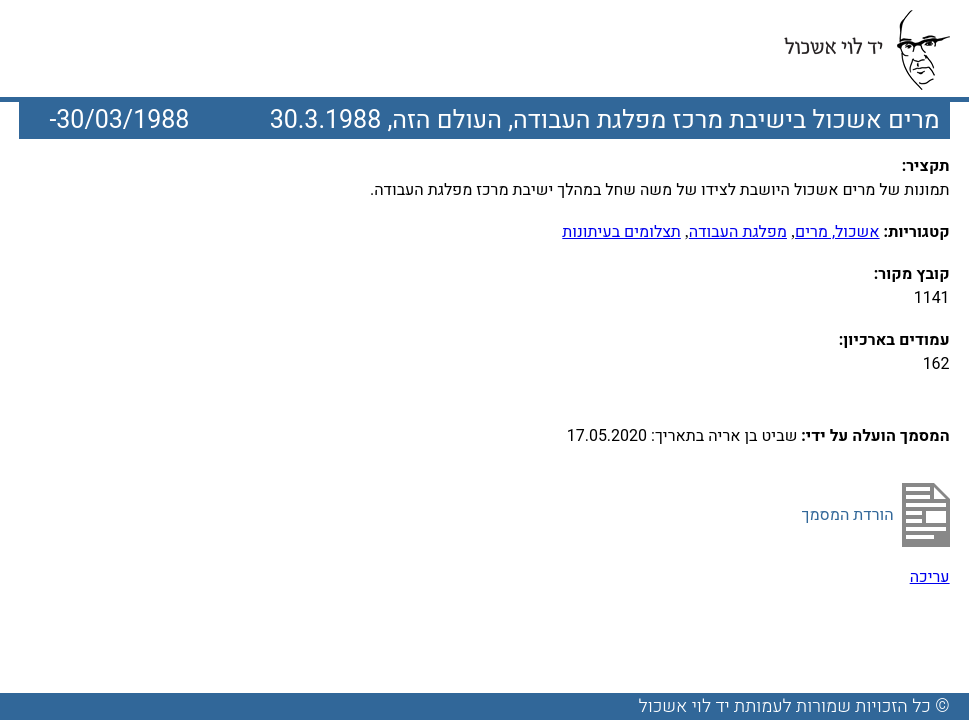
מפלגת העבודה (738, 232)
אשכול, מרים (837, 232)
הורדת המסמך (848, 515)
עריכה (930, 577)
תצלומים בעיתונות (621, 232)
